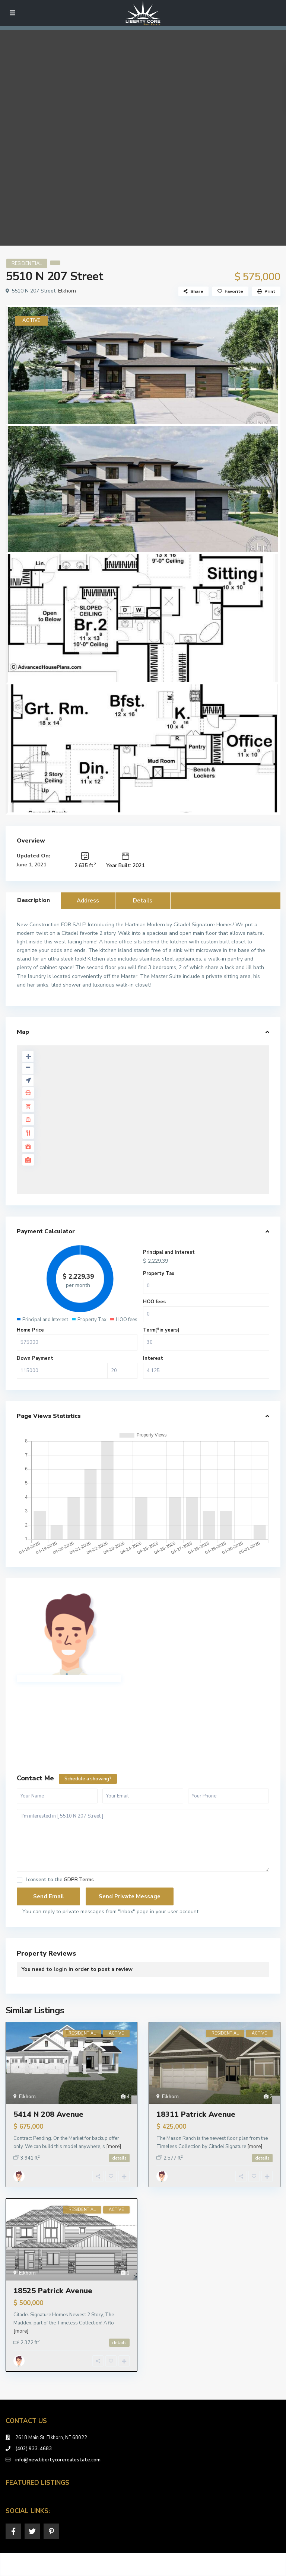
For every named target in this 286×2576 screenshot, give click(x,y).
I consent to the (60, 1880)
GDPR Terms (79, 1879)
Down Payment (35, 1358)
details (119, 2158)
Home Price (30, 1330)
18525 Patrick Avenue (52, 2291)
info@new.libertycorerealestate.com (58, 2460)
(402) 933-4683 (33, 2448)
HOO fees (154, 1301)
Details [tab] (142, 900)
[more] (113, 2146)
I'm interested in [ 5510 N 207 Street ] (143, 1840)
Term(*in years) (161, 1330)
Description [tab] (33, 900)
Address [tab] (88, 900)
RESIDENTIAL (27, 263)
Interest (153, 1358)
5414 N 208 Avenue (48, 2114)
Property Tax (158, 1273)
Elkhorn (67, 290)
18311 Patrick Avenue (195, 2114)
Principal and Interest (169, 1252)
